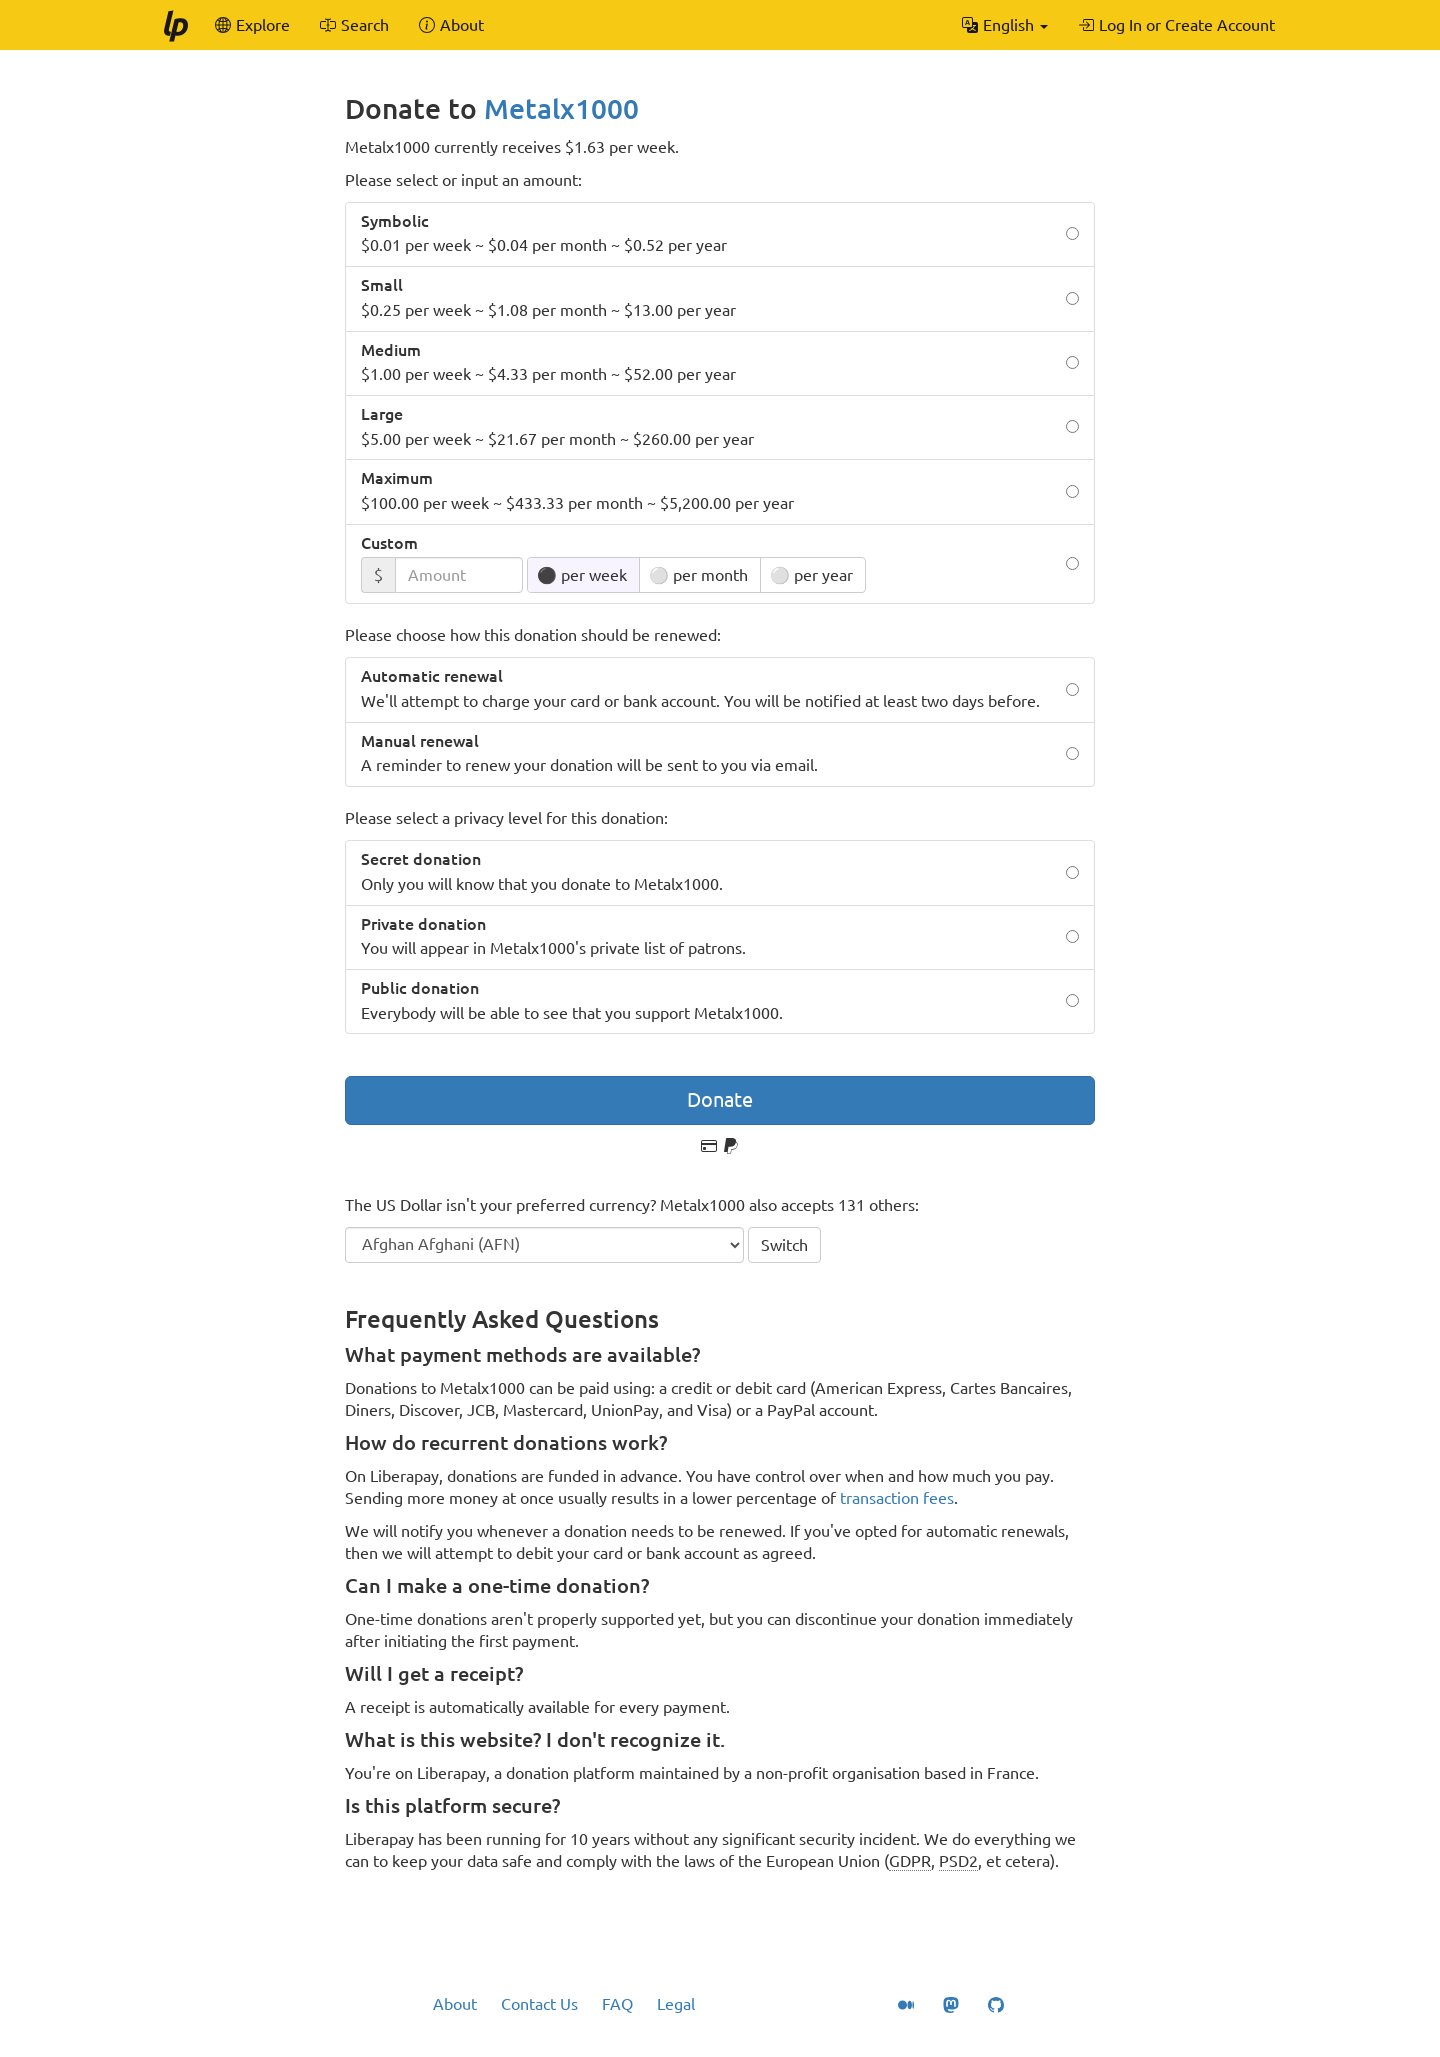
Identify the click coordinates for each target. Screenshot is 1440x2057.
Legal (676, 2004)
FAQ (617, 2004)
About (455, 2004)
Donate (720, 1099)
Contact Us (539, 2004)
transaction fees (897, 1498)
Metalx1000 (561, 108)
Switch (784, 1245)
